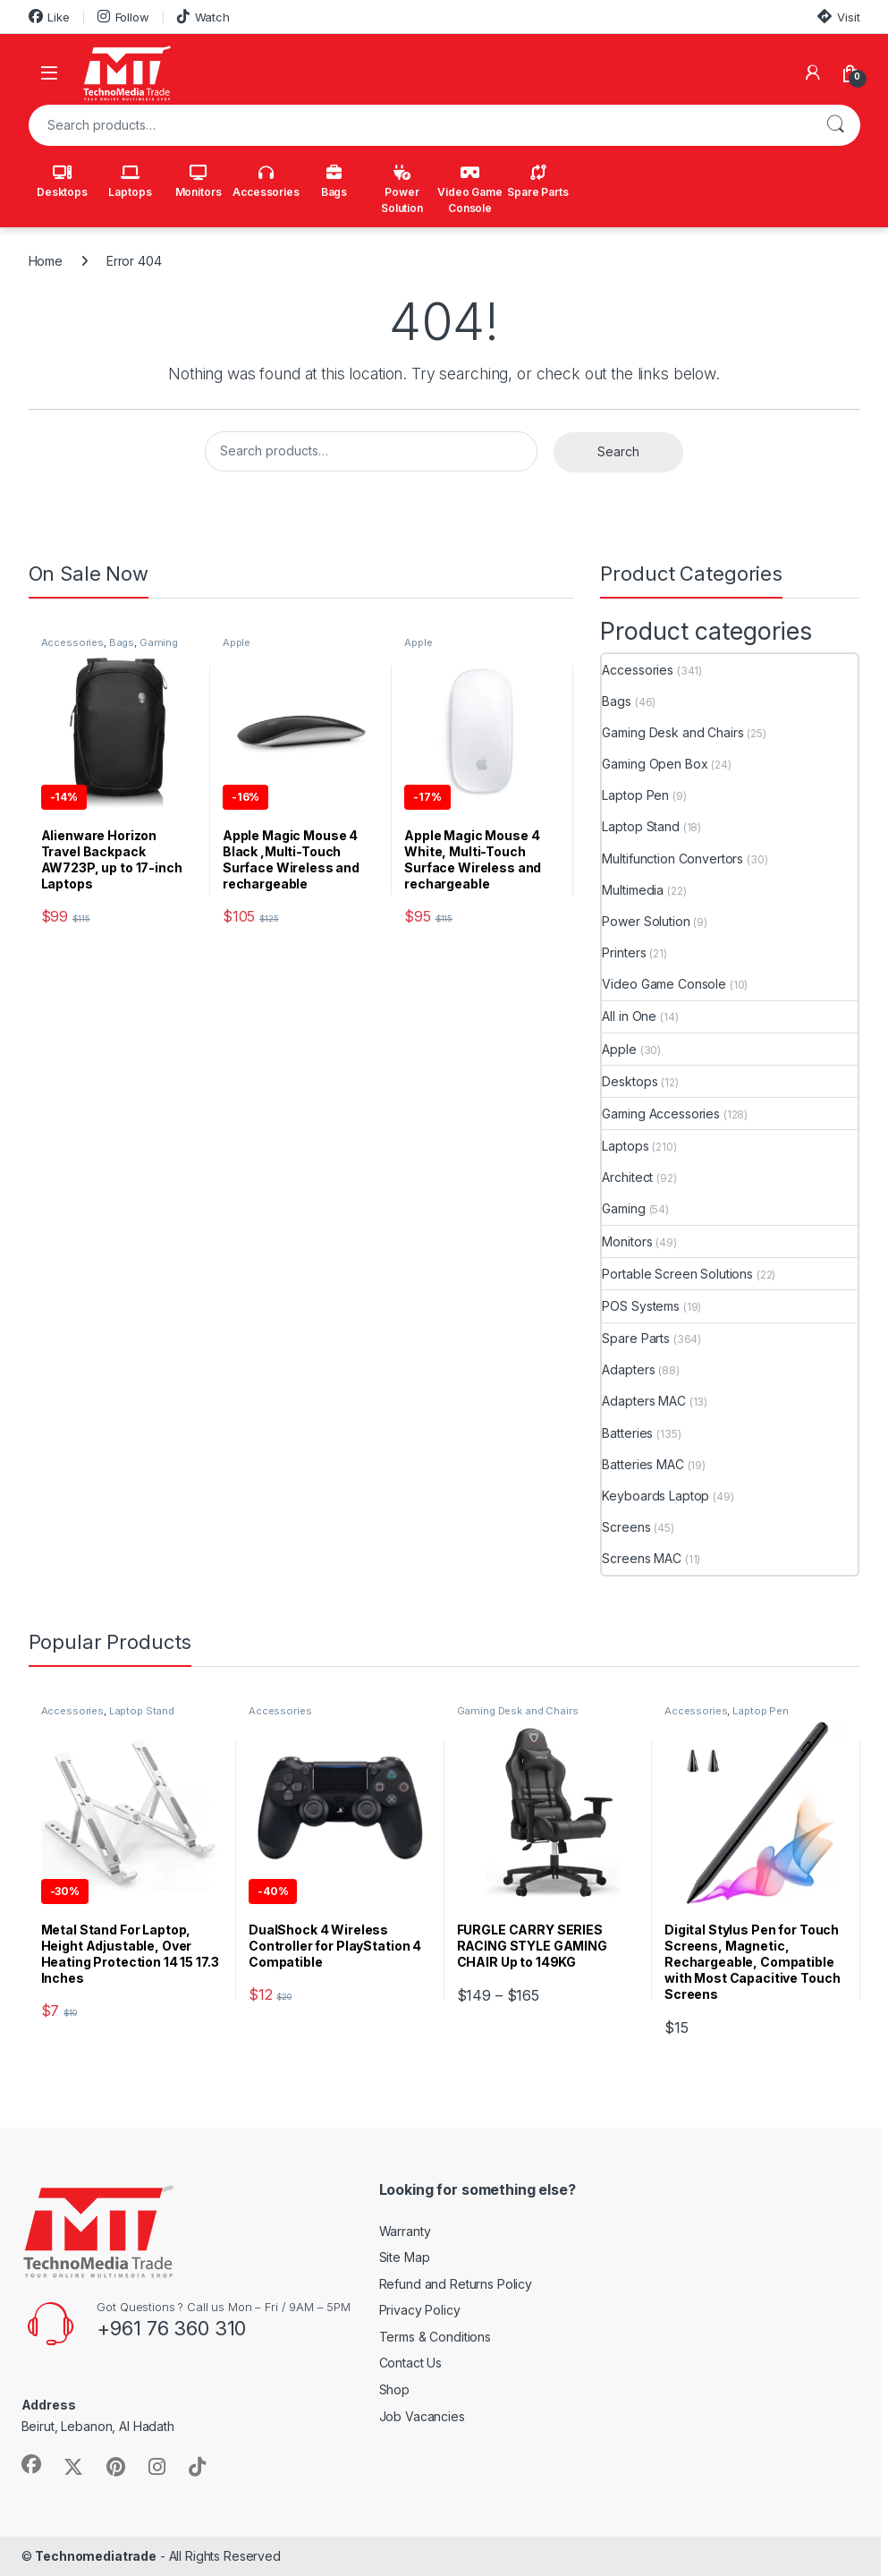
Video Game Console (470, 190)
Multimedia (633, 889)
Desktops (62, 182)
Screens (626, 1527)
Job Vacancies (422, 2416)
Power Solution (402, 190)
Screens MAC (641, 1558)
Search (835, 125)
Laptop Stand (640, 826)
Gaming (623, 1208)
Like (49, 16)
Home (46, 260)
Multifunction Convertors (672, 858)
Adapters (628, 1369)
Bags (334, 182)
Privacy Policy (420, 2309)
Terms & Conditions (435, 2336)
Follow (123, 16)
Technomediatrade (95, 2555)
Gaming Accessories (660, 1113)
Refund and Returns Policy (456, 2283)
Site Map (404, 2257)
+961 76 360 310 (171, 2328)
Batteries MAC (642, 1464)
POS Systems (640, 1306)
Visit (838, 16)
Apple (236, 642)
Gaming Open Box (654, 763)
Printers (624, 952)
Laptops (129, 182)
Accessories (266, 182)
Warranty (405, 2231)
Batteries (627, 1433)
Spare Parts (537, 182)
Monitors (198, 182)
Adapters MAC (643, 1400)
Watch (203, 16)
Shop (394, 2389)
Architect (627, 1177)
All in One (629, 1016)
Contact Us (411, 2362)
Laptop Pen (635, 795)
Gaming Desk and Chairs (672, 732)
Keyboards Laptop (655, 1495)
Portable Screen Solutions (677, 1273)
